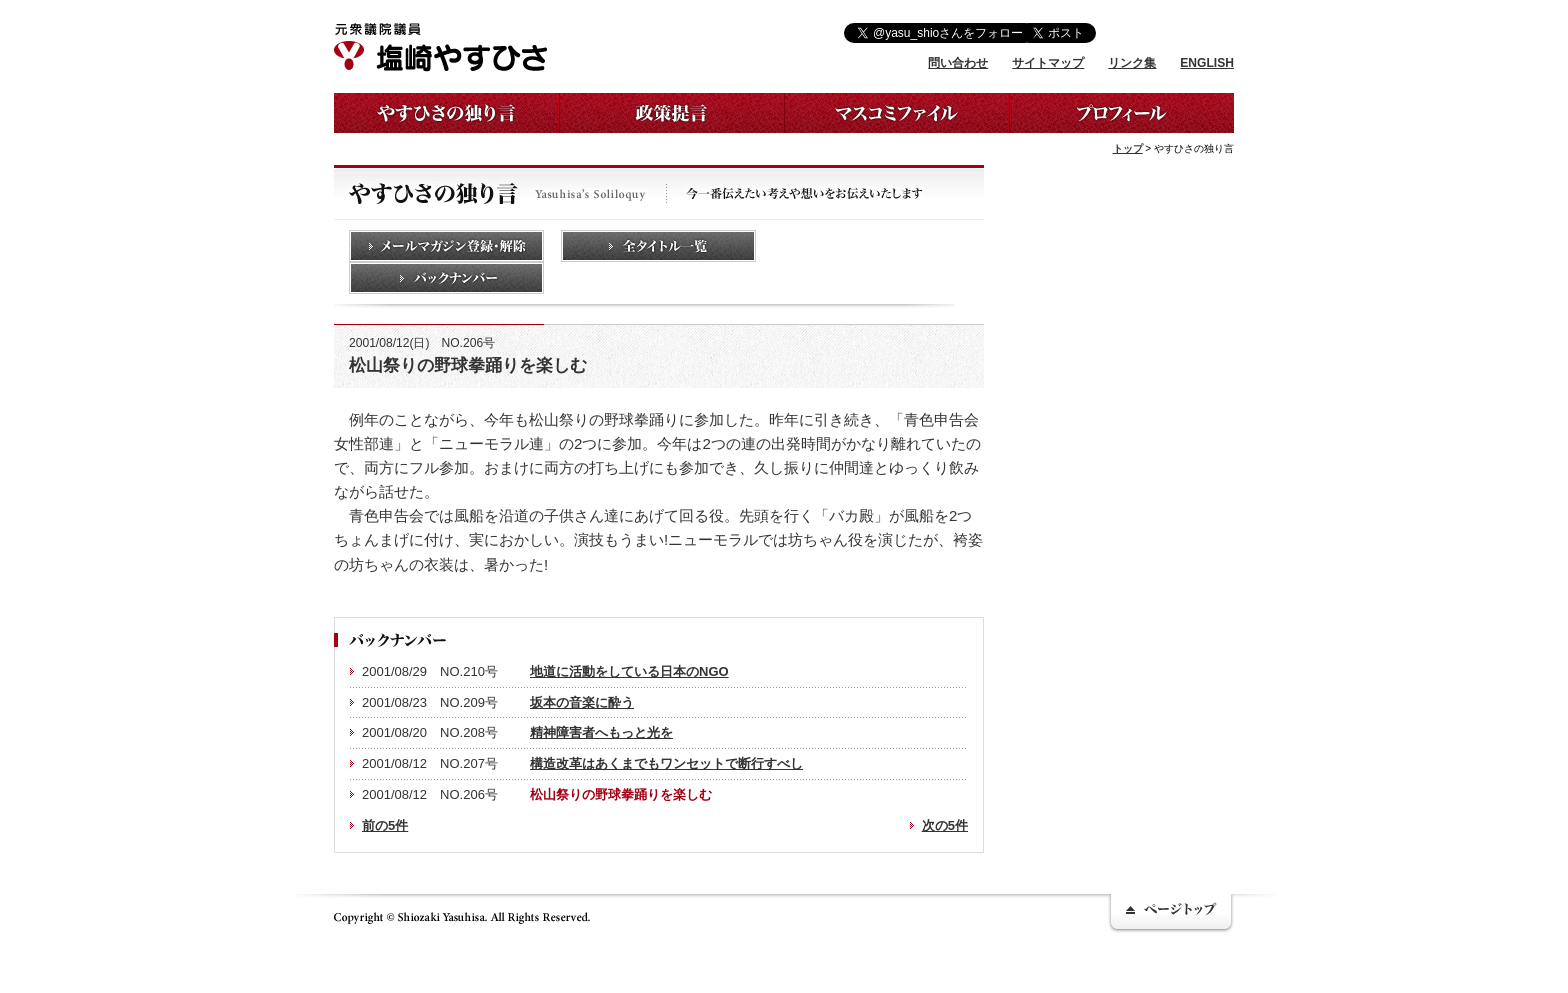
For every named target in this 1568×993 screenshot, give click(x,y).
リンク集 (1132, 63)
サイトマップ (1048, 63)
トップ (1128, 148)
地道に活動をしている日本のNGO (629, 671)
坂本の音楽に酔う (582, 702)
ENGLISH (1207, 63)
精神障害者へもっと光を (601, 732)
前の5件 (385, 825)
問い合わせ (958, 63)
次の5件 (945, 825)
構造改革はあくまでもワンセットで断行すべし (666, 763)
